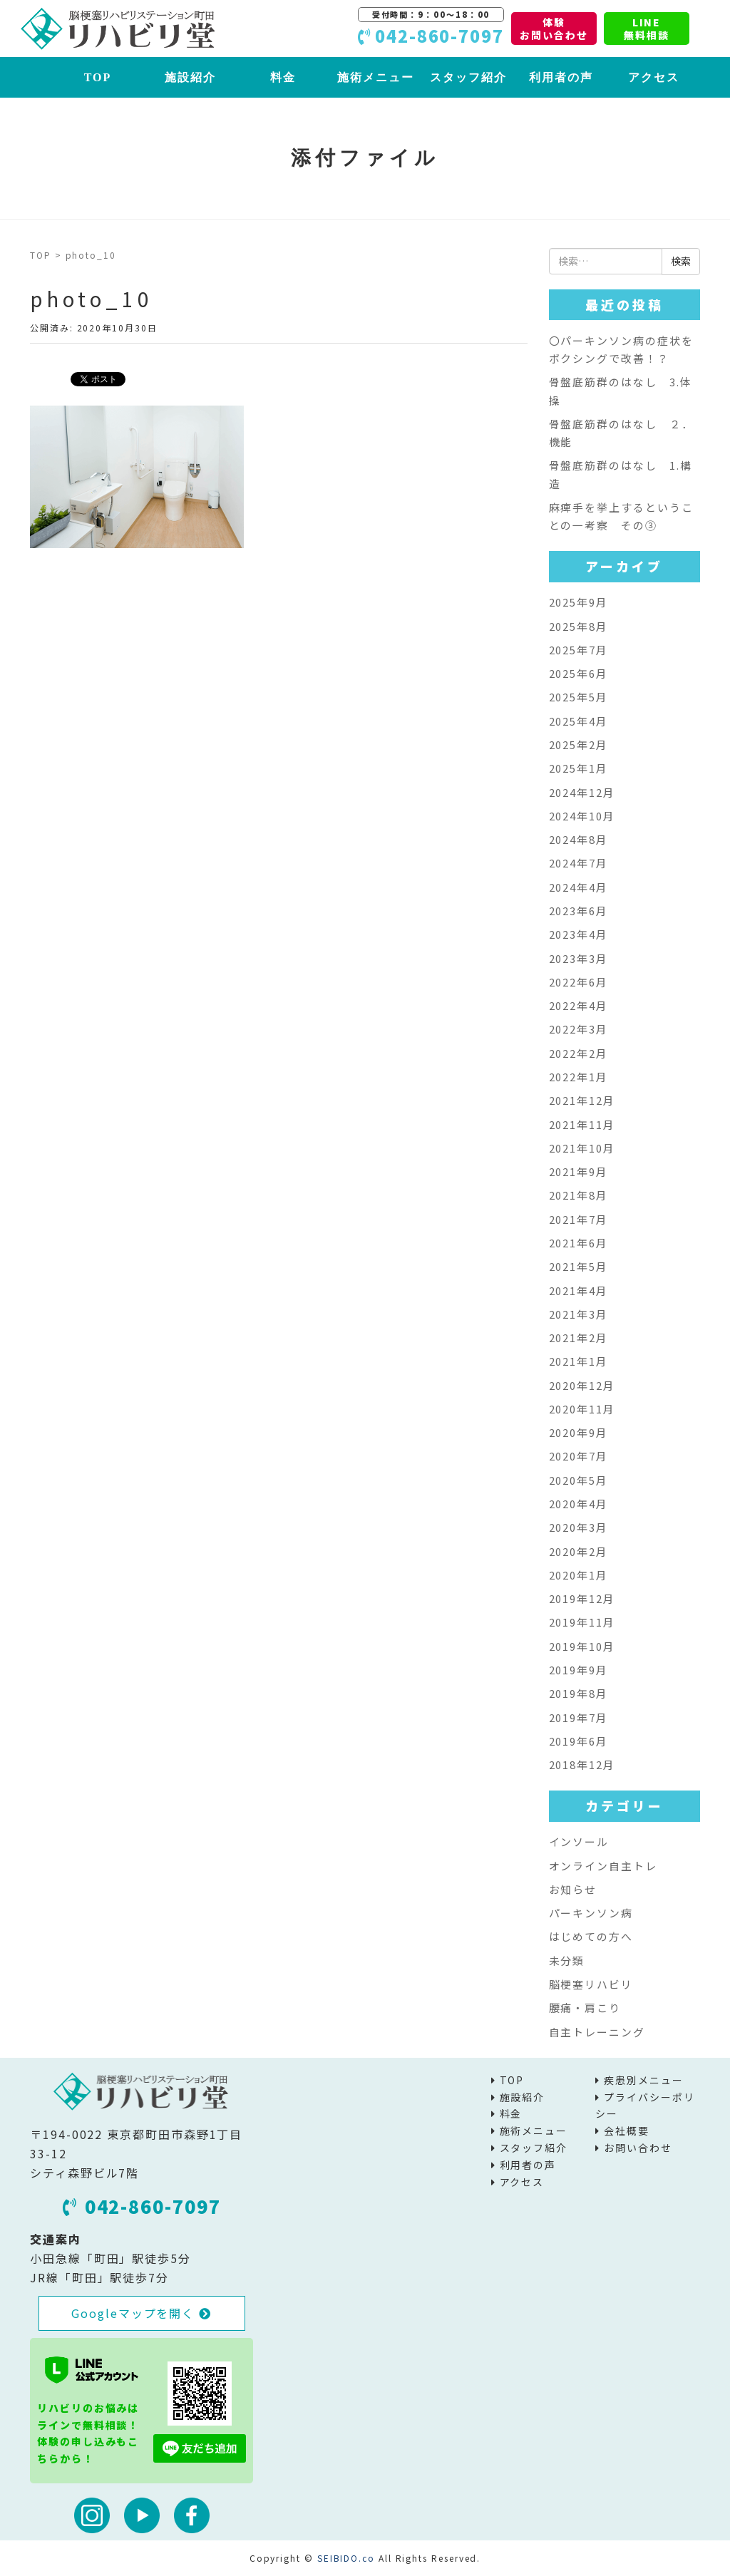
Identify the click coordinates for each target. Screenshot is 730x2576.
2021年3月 (578, 1314)
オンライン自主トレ (603, 1865)
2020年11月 (582, 1408)
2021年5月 (578, 1266)
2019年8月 (578, 1693)
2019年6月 (578, 1740)
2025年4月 (578, 720)
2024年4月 (578, 887)
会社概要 (626, 2130)
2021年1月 (578, 1361)
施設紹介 (190, 77)
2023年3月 (578, 958)
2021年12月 (582, 1100)
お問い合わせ (638, 2147)
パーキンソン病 (591, 1912)
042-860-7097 (142, 2206)
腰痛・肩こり (585, 2007)
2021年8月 (578, 1194)
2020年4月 (578, 1503)
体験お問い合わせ (554, 28)
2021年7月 (578, 1219)
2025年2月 (578, 744)
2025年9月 (578, 601)
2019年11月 (582, 1621)
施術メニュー (375, 77)
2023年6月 (578, 910)
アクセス (653, 77)
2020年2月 (578, 1551)
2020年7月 (578, 1455)
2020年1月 (578, 1574)
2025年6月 (578, 673)
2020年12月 (582, 1385)
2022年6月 (578, 981)
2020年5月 (578, 1480)
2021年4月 (578, 1290)
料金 (283, 77)
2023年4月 (578, 934)
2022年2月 (578, 1053)
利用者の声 (561, 77)
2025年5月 (578, 696)
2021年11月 (582, 1124)
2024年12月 (582, 792)
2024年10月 (582, 815)
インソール (579, 1841)
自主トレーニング (597, 2031)
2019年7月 (578, 1717)
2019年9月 (578, 1669)
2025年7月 (578, 649)
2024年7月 (578, 862)
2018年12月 (582, 1764)
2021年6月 (578, 1242)
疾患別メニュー (643, 2080)
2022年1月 (578, 1076)
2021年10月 (582, 1147)
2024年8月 (578, 839)
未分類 (567, 1960)
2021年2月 (578, 1337)
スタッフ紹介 (468, 77)
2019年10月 (582, 1646)
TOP (97, 77)
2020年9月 (578, 1432)
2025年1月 (578, 768)
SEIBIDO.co (346, 2558)
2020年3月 (578, 1527)
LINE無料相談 (646, 28)
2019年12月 (582, 1598)
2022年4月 (578, 1005)
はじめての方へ (591, 1936)
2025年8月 (578, 626)
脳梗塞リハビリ (591, 1984)
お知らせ (573, 1889)
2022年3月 (578, 1028)
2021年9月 (578, 1171)
